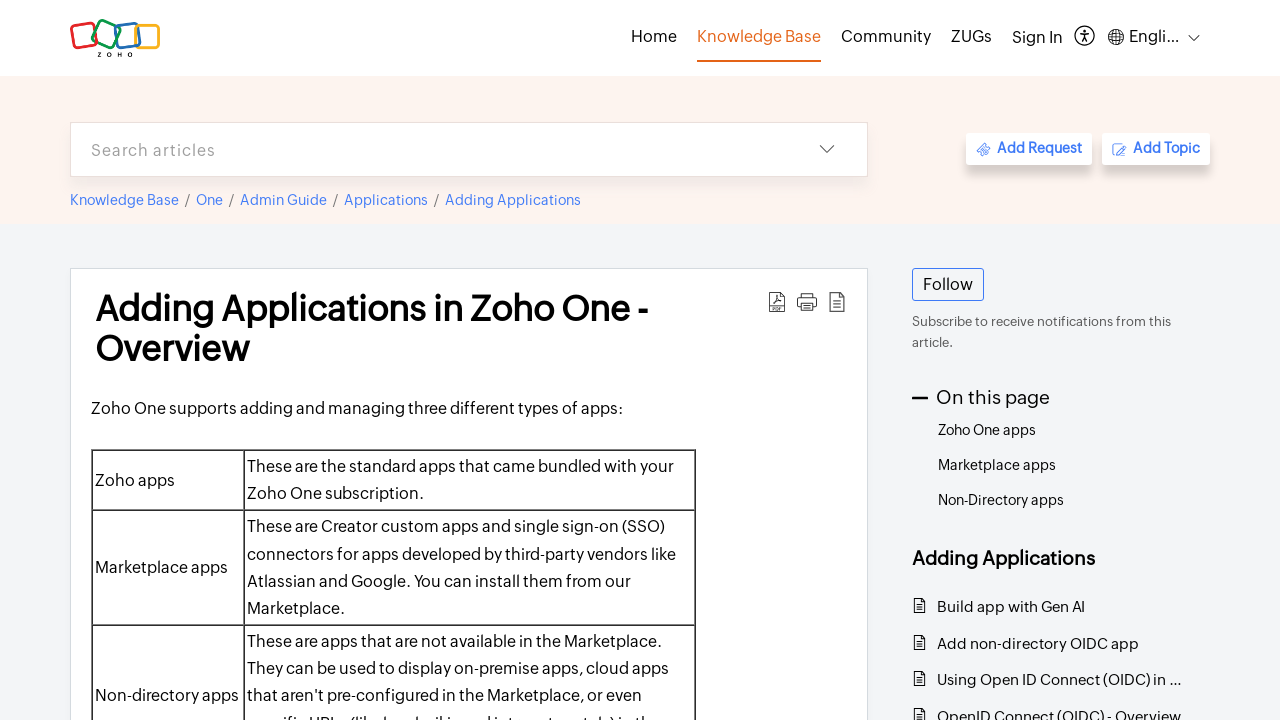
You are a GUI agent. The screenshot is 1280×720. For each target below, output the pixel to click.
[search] (429, 149)
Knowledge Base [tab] (759, 36)
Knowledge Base (124, 200)
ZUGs (971, 36)
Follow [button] (948, 284)
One (209, 200)
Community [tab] (886, 36)
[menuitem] (1037, 38)
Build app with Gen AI (1011, 606)
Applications (386, 200)
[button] (1085, 37)
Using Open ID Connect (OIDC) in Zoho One (1063, 679)
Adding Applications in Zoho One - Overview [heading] (371, 329)
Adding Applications (513, 200)
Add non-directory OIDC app (1038, 643)
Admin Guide (283, 200)
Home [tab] (654, 36)
